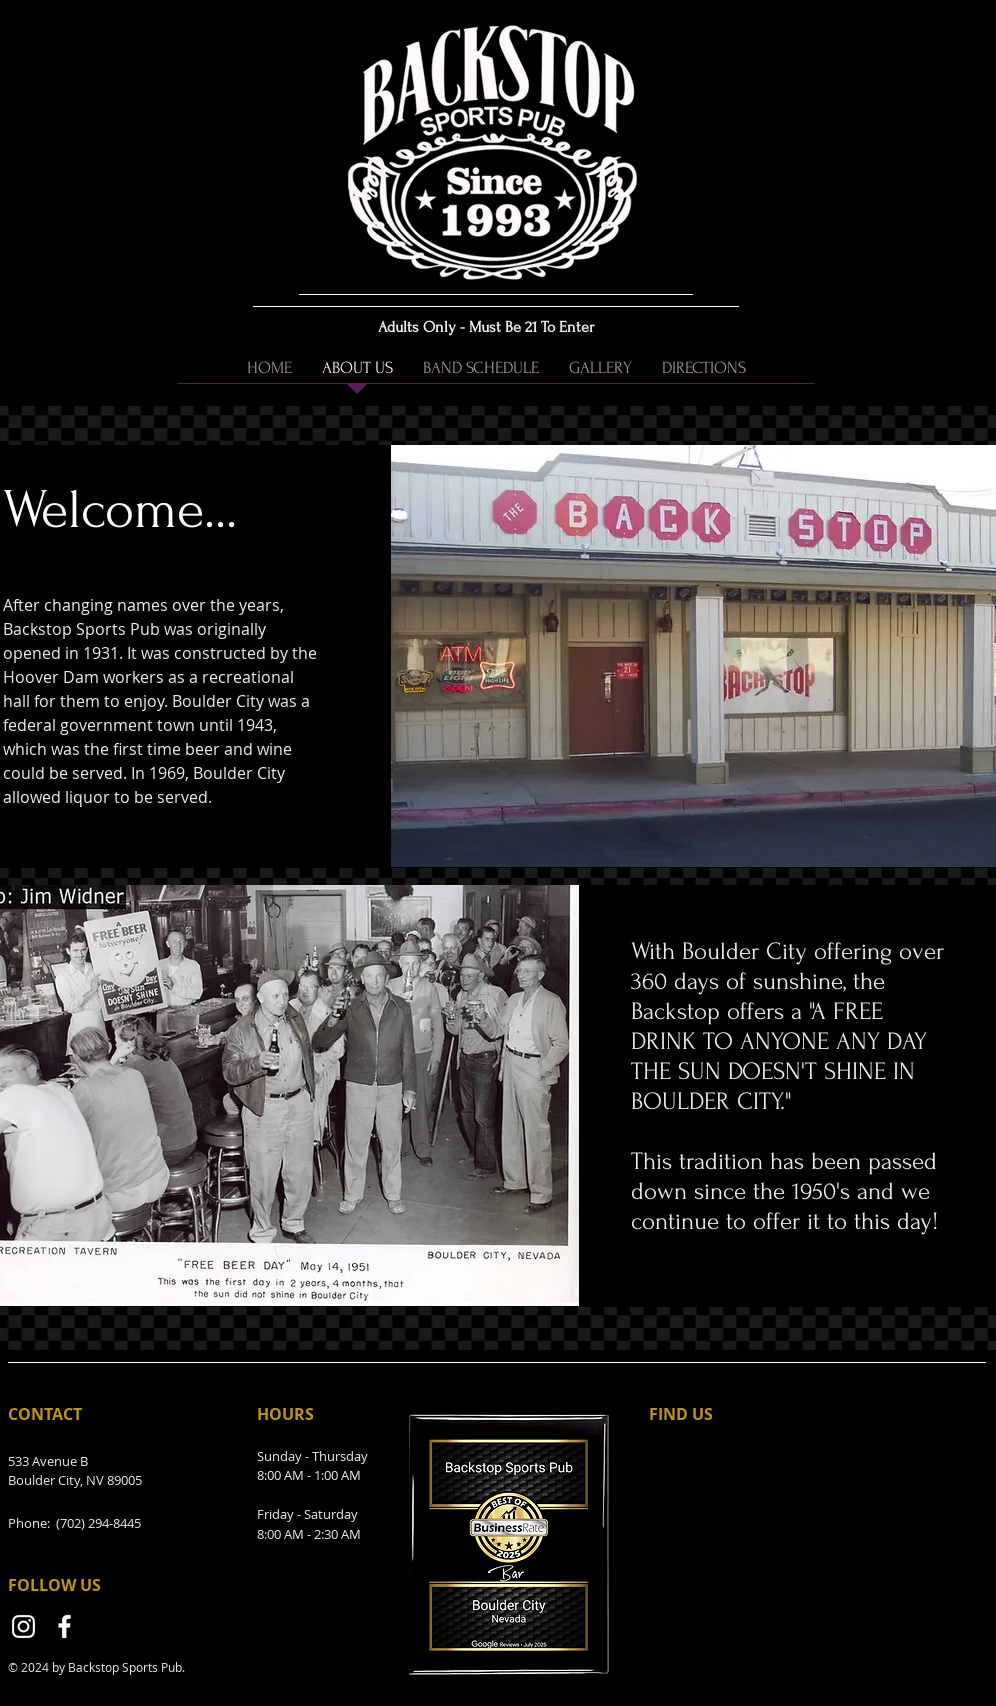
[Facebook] (64, 1626)
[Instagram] (23, 1626)
